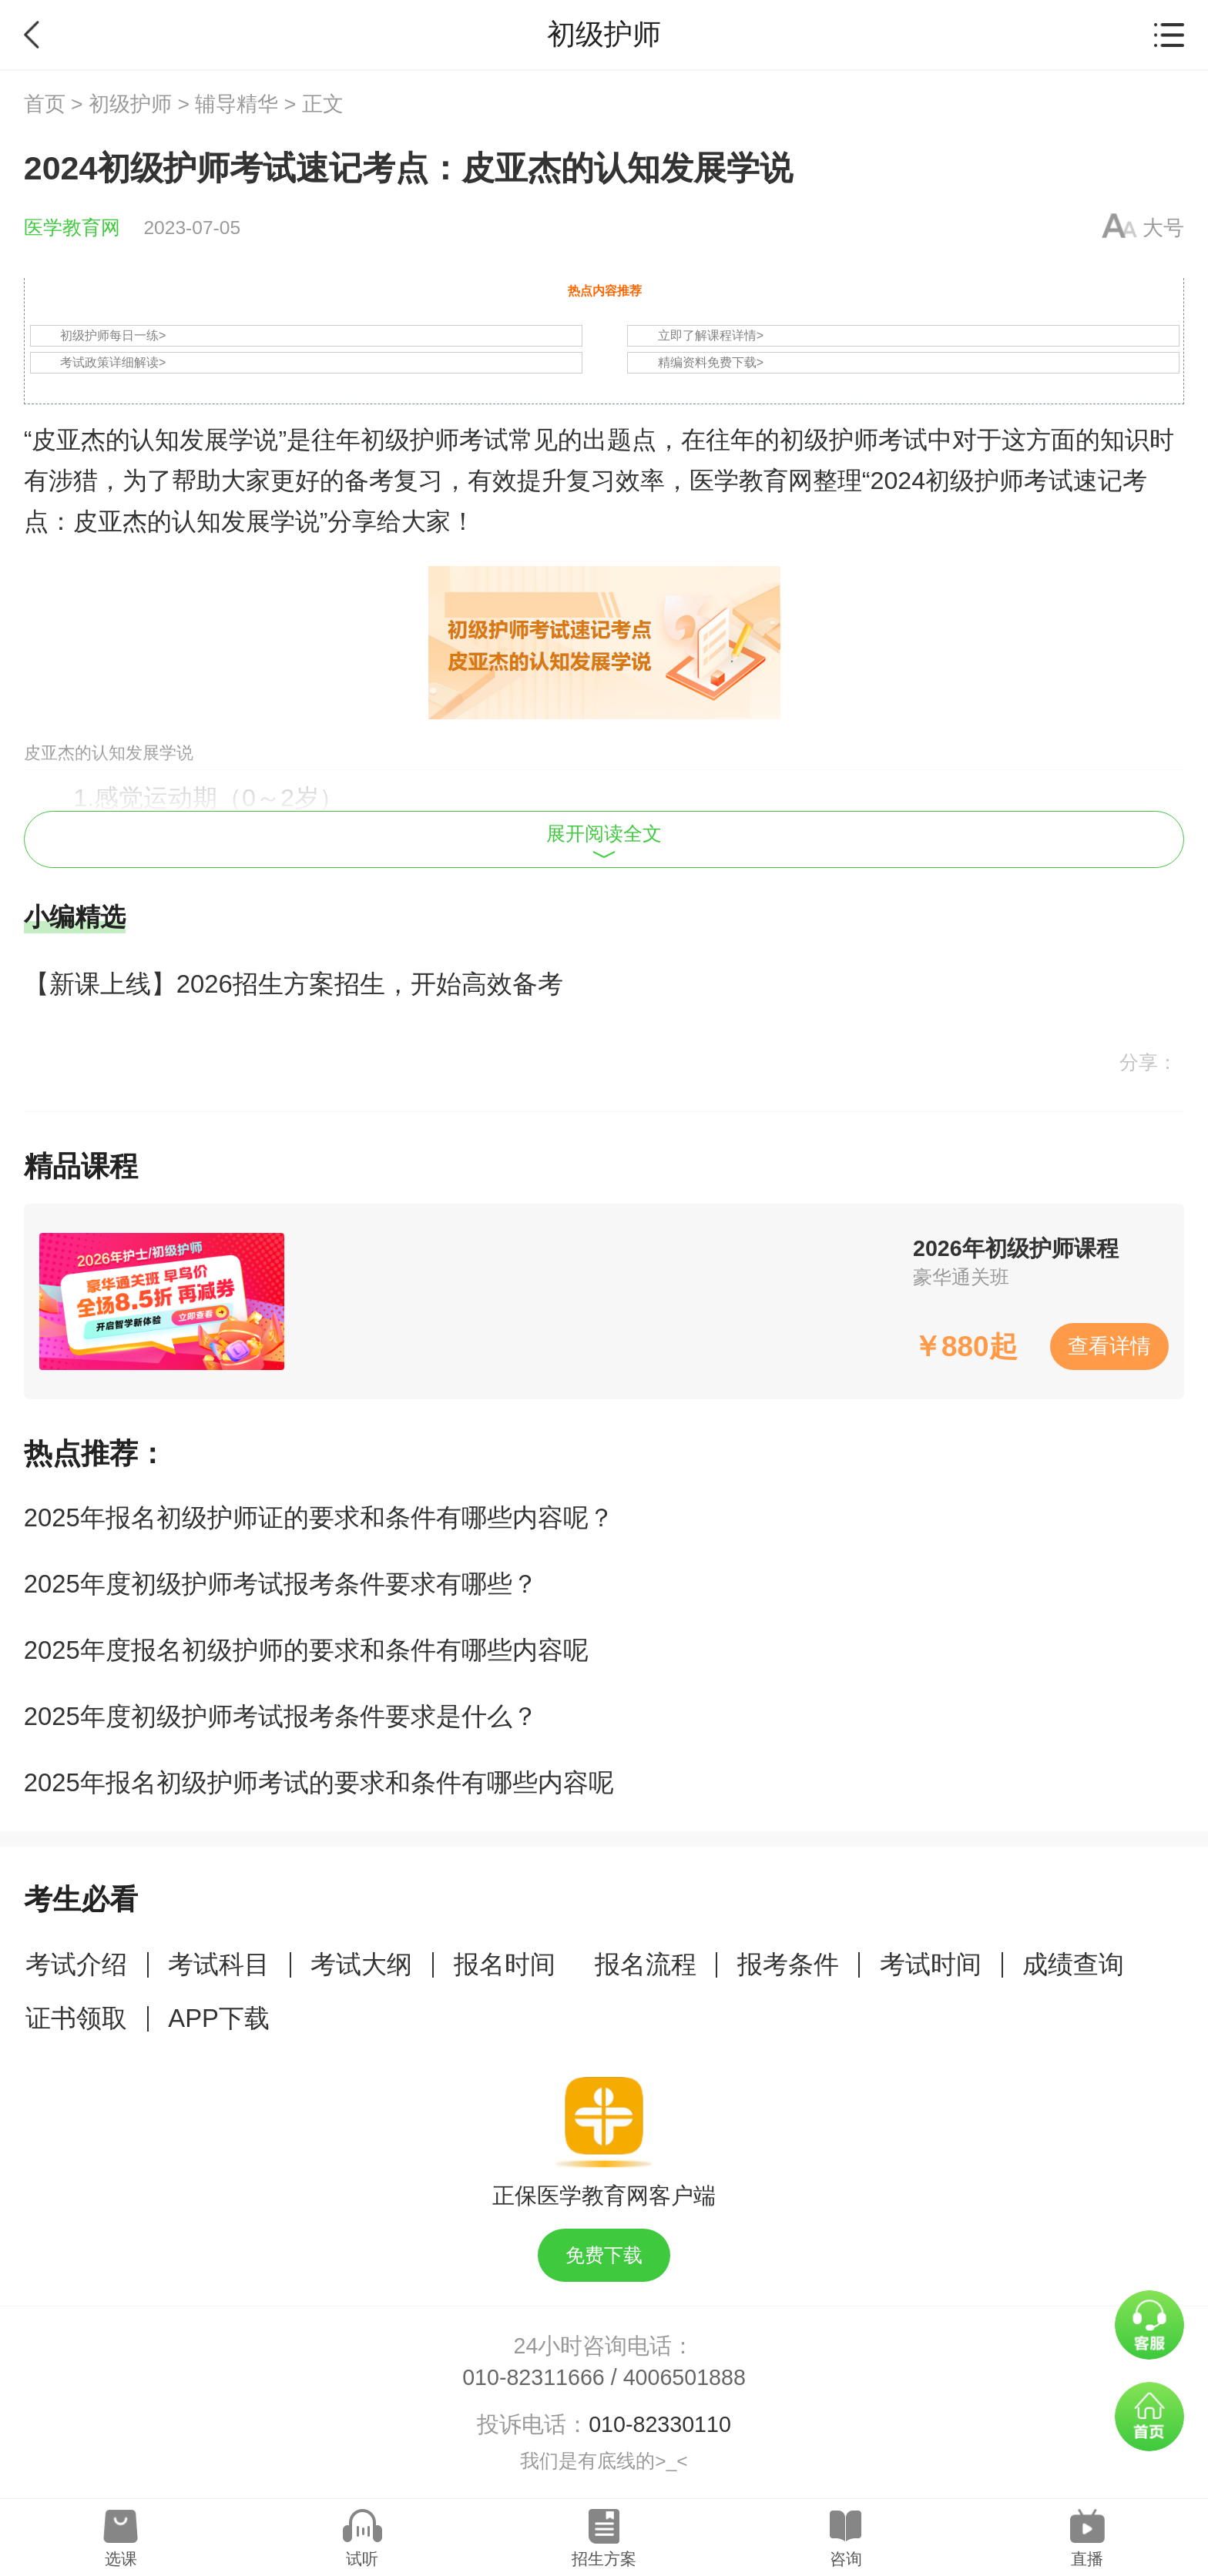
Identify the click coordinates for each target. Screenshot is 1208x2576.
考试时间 (931, 1964)
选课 (121, 2559)
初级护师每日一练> (113, 335)
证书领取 (76, 2018)
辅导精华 (236, 104)
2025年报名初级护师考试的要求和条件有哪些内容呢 (319, 1782)
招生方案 (604, 2559)
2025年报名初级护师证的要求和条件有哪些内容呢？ (319, 1517)
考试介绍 (76, 1964)
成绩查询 (1073, 1964)
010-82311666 (533, 2377)
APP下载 (219, 2018)
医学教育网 (72, 227)
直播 (1087, 2559)
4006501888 (684, 2377)
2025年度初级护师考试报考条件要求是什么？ (281, 1716)
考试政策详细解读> (113, 362)
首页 (44, 104)
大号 (1163, 228)
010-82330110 (660, 2424)
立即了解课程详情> (710, 335)
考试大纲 (361, 1964)
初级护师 (130, 104)
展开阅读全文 (604, 841)
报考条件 (788, 1964)
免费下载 (604, 2255)
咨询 (846, 2559)
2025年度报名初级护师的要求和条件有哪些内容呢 (306, 1650)
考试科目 (219, 1964)
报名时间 (504, 1964)
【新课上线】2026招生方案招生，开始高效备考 (293, 984)
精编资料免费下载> (710, 362)
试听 (362, 2559)
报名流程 (645, 1964)
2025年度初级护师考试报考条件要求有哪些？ (281, 1583)
